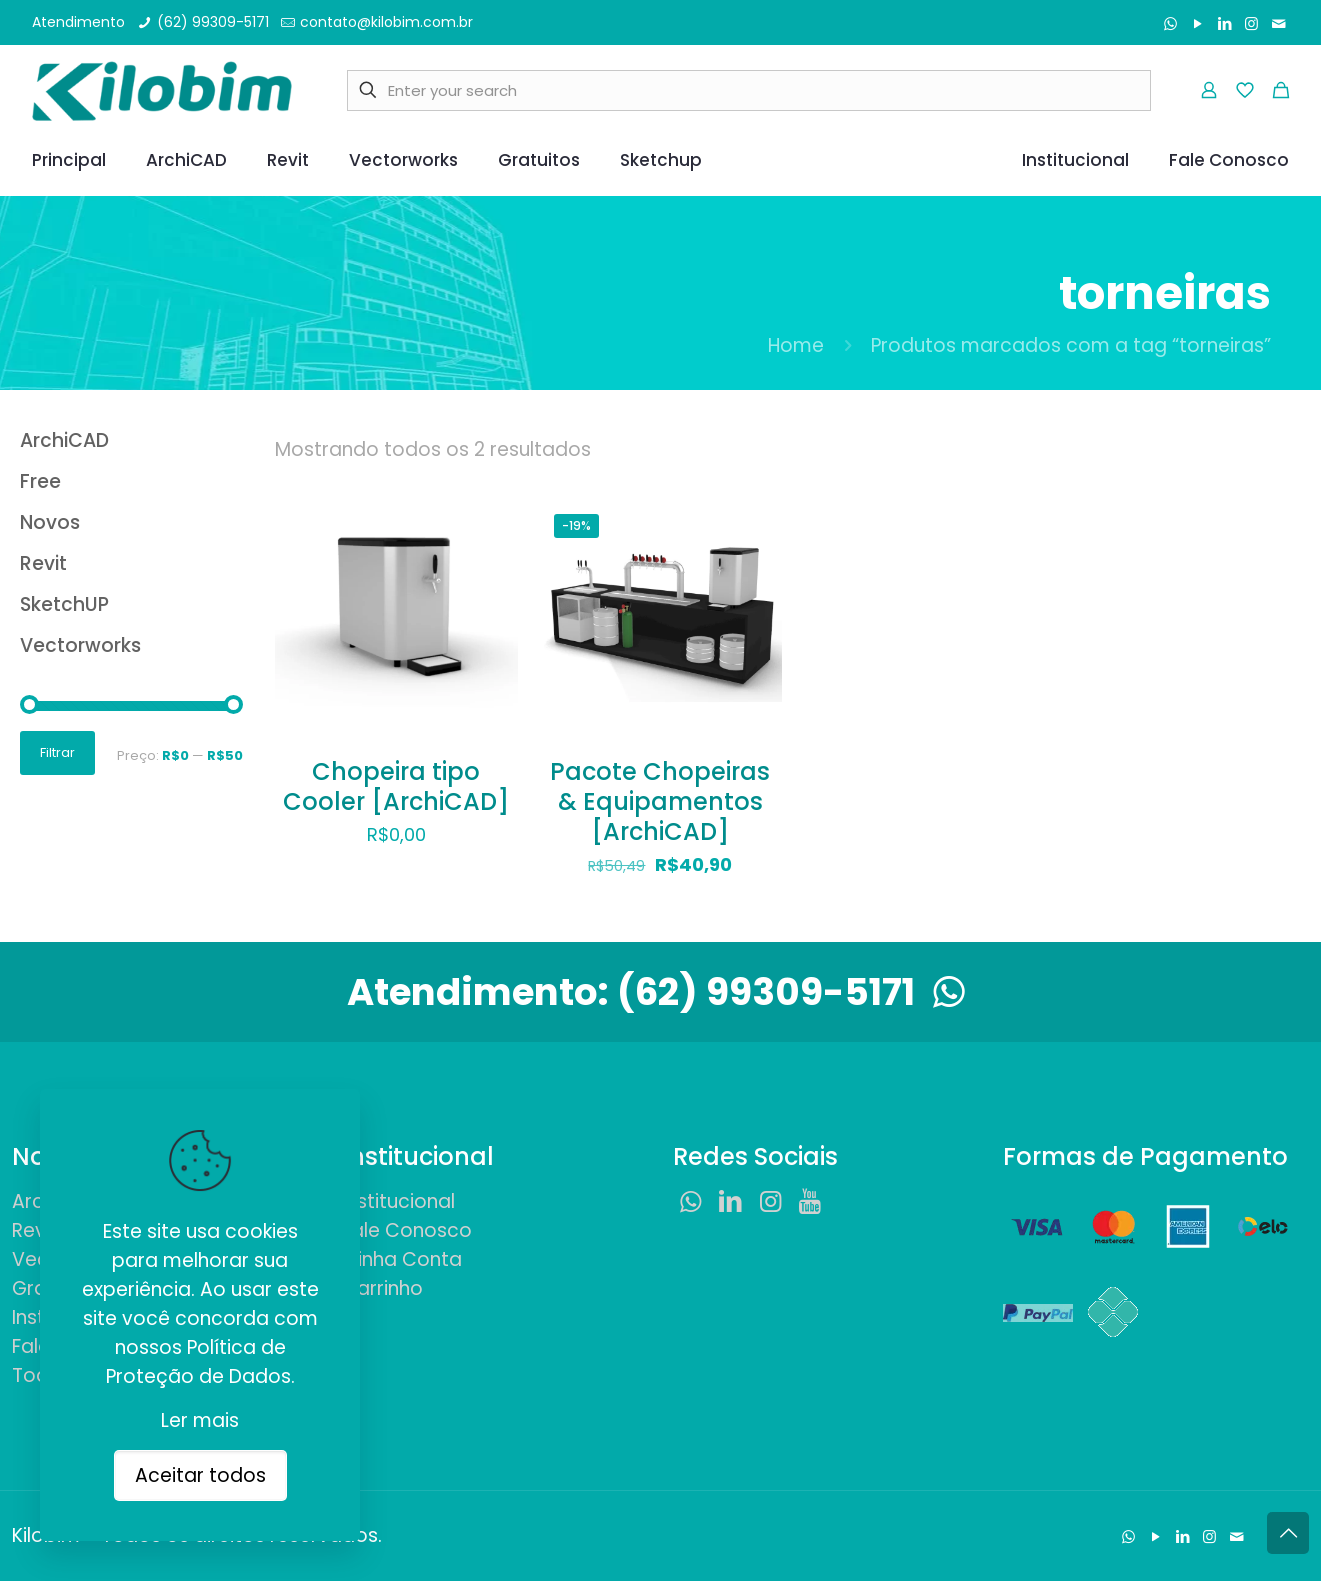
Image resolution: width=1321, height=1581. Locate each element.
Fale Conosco (407, 1230)
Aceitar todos (200, 1475)
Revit (35, 1230)
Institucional (398, 1201)
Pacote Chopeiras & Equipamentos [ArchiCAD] (660, 801)
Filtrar (57, 752)
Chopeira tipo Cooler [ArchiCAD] (396, 786)
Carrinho (382, 1288)
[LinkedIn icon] (1224, 23)
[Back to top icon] (1288, 1533)
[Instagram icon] (1251, 23)
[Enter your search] (749, 90)
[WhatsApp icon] (1170, 23)
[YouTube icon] (1197, 23)
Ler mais (200, 1420)
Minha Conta (402, 1259)
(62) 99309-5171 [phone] (213, 22)
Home (796, 345)
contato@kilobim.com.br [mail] (386, 22)
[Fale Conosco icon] (1278, 23)
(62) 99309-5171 (796, 992)
